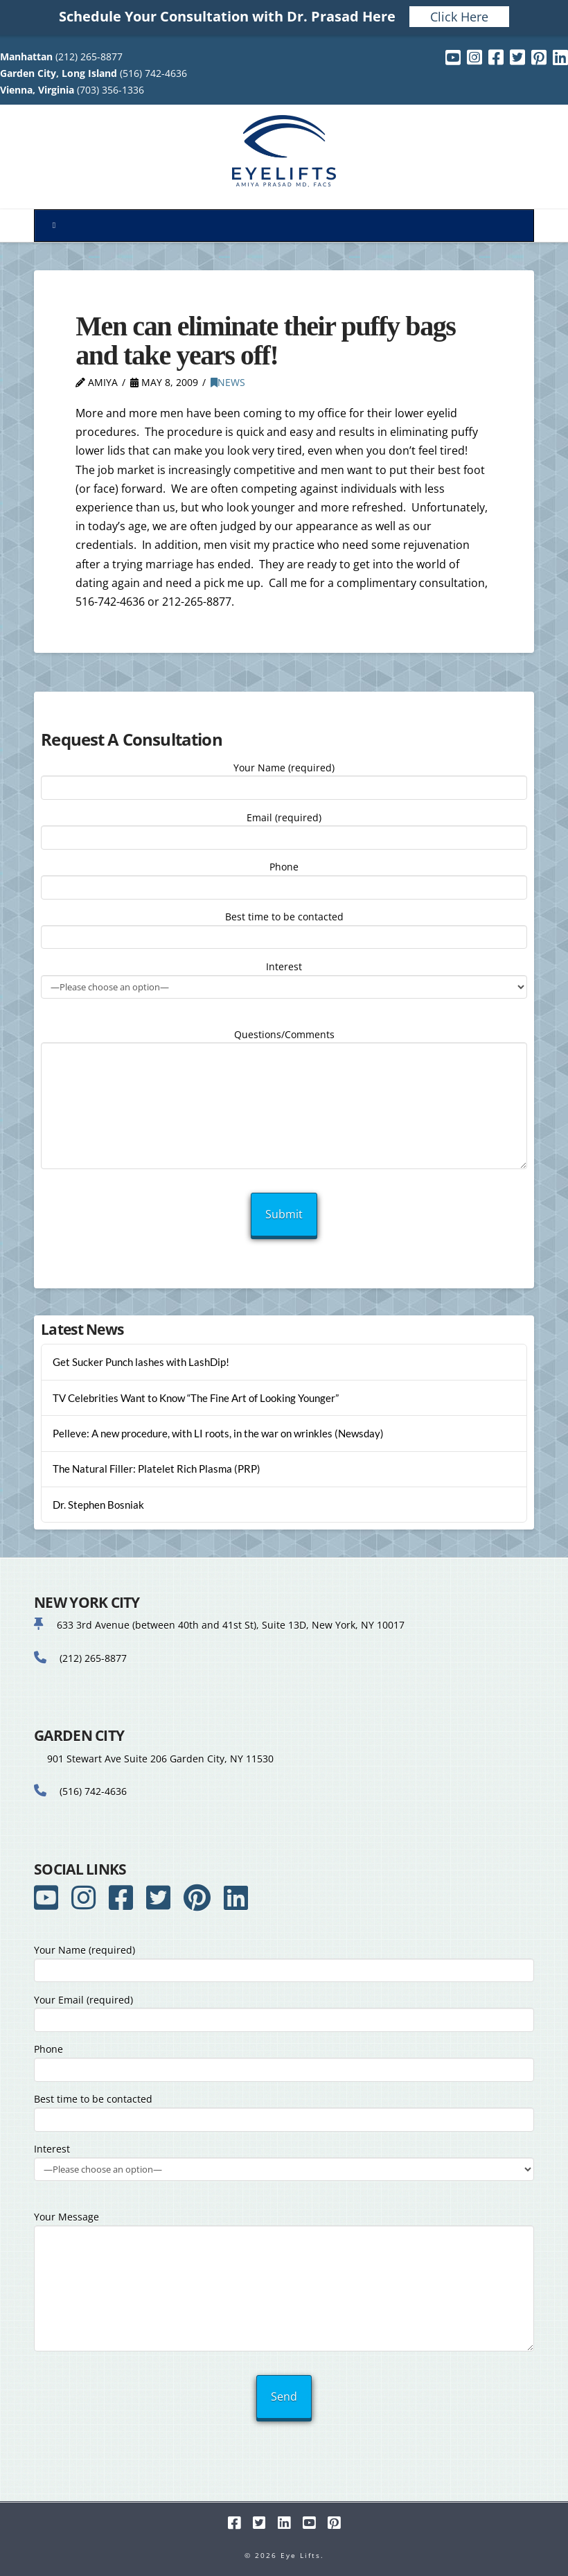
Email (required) (284, 828)
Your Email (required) (284, 2011)
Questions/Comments (284, 1043)
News (228, 382)
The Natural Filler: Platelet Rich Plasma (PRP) (156, 1468)
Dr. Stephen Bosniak (98, 1504)
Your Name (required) (284, 778)
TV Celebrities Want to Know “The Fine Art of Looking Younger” (196, 1398)
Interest (284, 977)
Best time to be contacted (284, 927)
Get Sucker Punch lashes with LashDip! (141, 1362)
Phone (284, 877)
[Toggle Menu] (284, 226)
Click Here (459, 16)
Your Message (284, 2225)
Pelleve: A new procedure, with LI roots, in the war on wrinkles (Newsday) (218, 1433)
